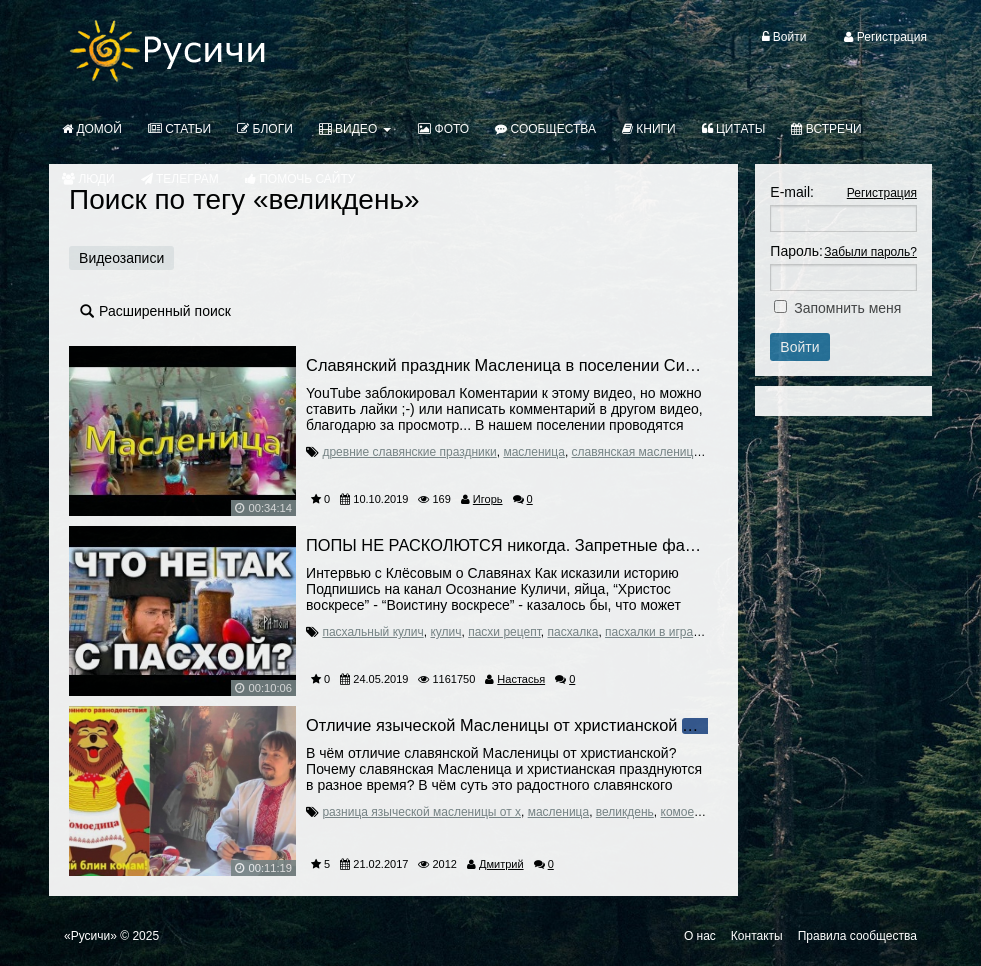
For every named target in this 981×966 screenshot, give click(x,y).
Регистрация (882, 193)
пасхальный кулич (372, 632)
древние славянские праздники (409, 452)
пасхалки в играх (652, 632)
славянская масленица (636, 452)
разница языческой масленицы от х (421, 812)
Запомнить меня (847, 308)
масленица (533, 452)
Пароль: (796, 251)
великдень (625, 812)
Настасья (521, 679)
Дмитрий (501, 864)
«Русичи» (90, 936)
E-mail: (792, 192)
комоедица (691, 812)
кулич (445, 632)
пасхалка (572, 632)
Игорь (488, 499)
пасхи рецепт (504, 632)
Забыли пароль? (870, 252)
